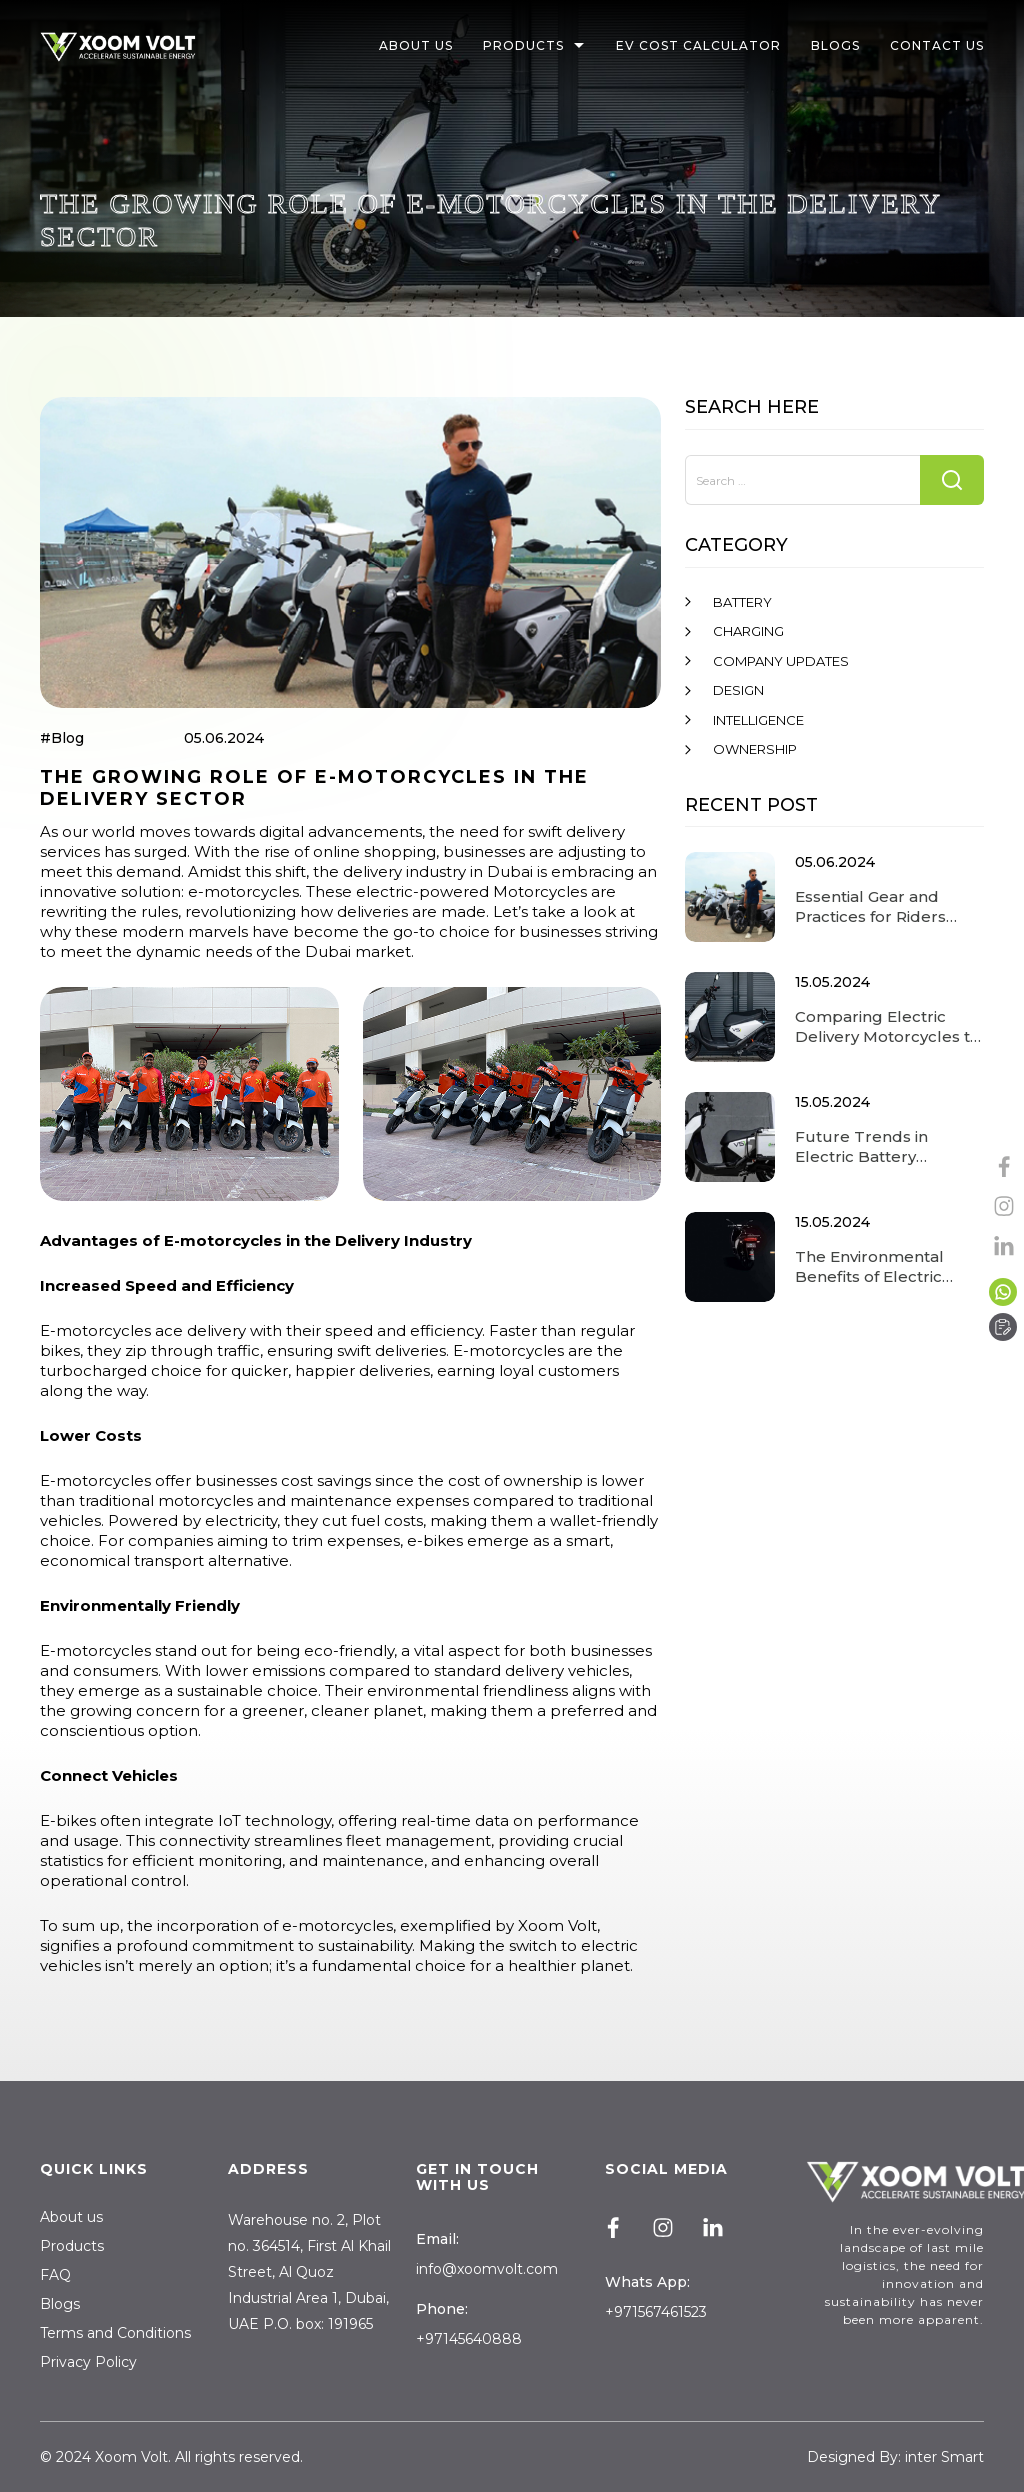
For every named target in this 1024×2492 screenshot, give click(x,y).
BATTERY (742, 602)
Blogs (835, 46)
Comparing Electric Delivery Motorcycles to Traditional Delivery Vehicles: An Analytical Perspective (887, 1027)
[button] (582, 47)
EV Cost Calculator (698, 46)
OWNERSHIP (755, 749)
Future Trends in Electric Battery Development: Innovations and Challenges (861, 1147)
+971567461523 (656, 2312)
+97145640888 (469, 2339)
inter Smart (944, 2457)
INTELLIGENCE (758, 720)
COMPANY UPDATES (781, 661)
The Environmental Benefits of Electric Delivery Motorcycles (877, 1267)
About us (71, 2217)
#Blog (62, 738)
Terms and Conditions (115, 2333)
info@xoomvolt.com (487, 2269)
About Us (422, 46)
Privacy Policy (88, 2362)
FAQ (55, 2275)
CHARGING (748, 631)
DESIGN (738, 690)
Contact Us (937, 46)
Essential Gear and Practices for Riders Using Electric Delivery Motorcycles (882, 907)
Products (529, 46)
